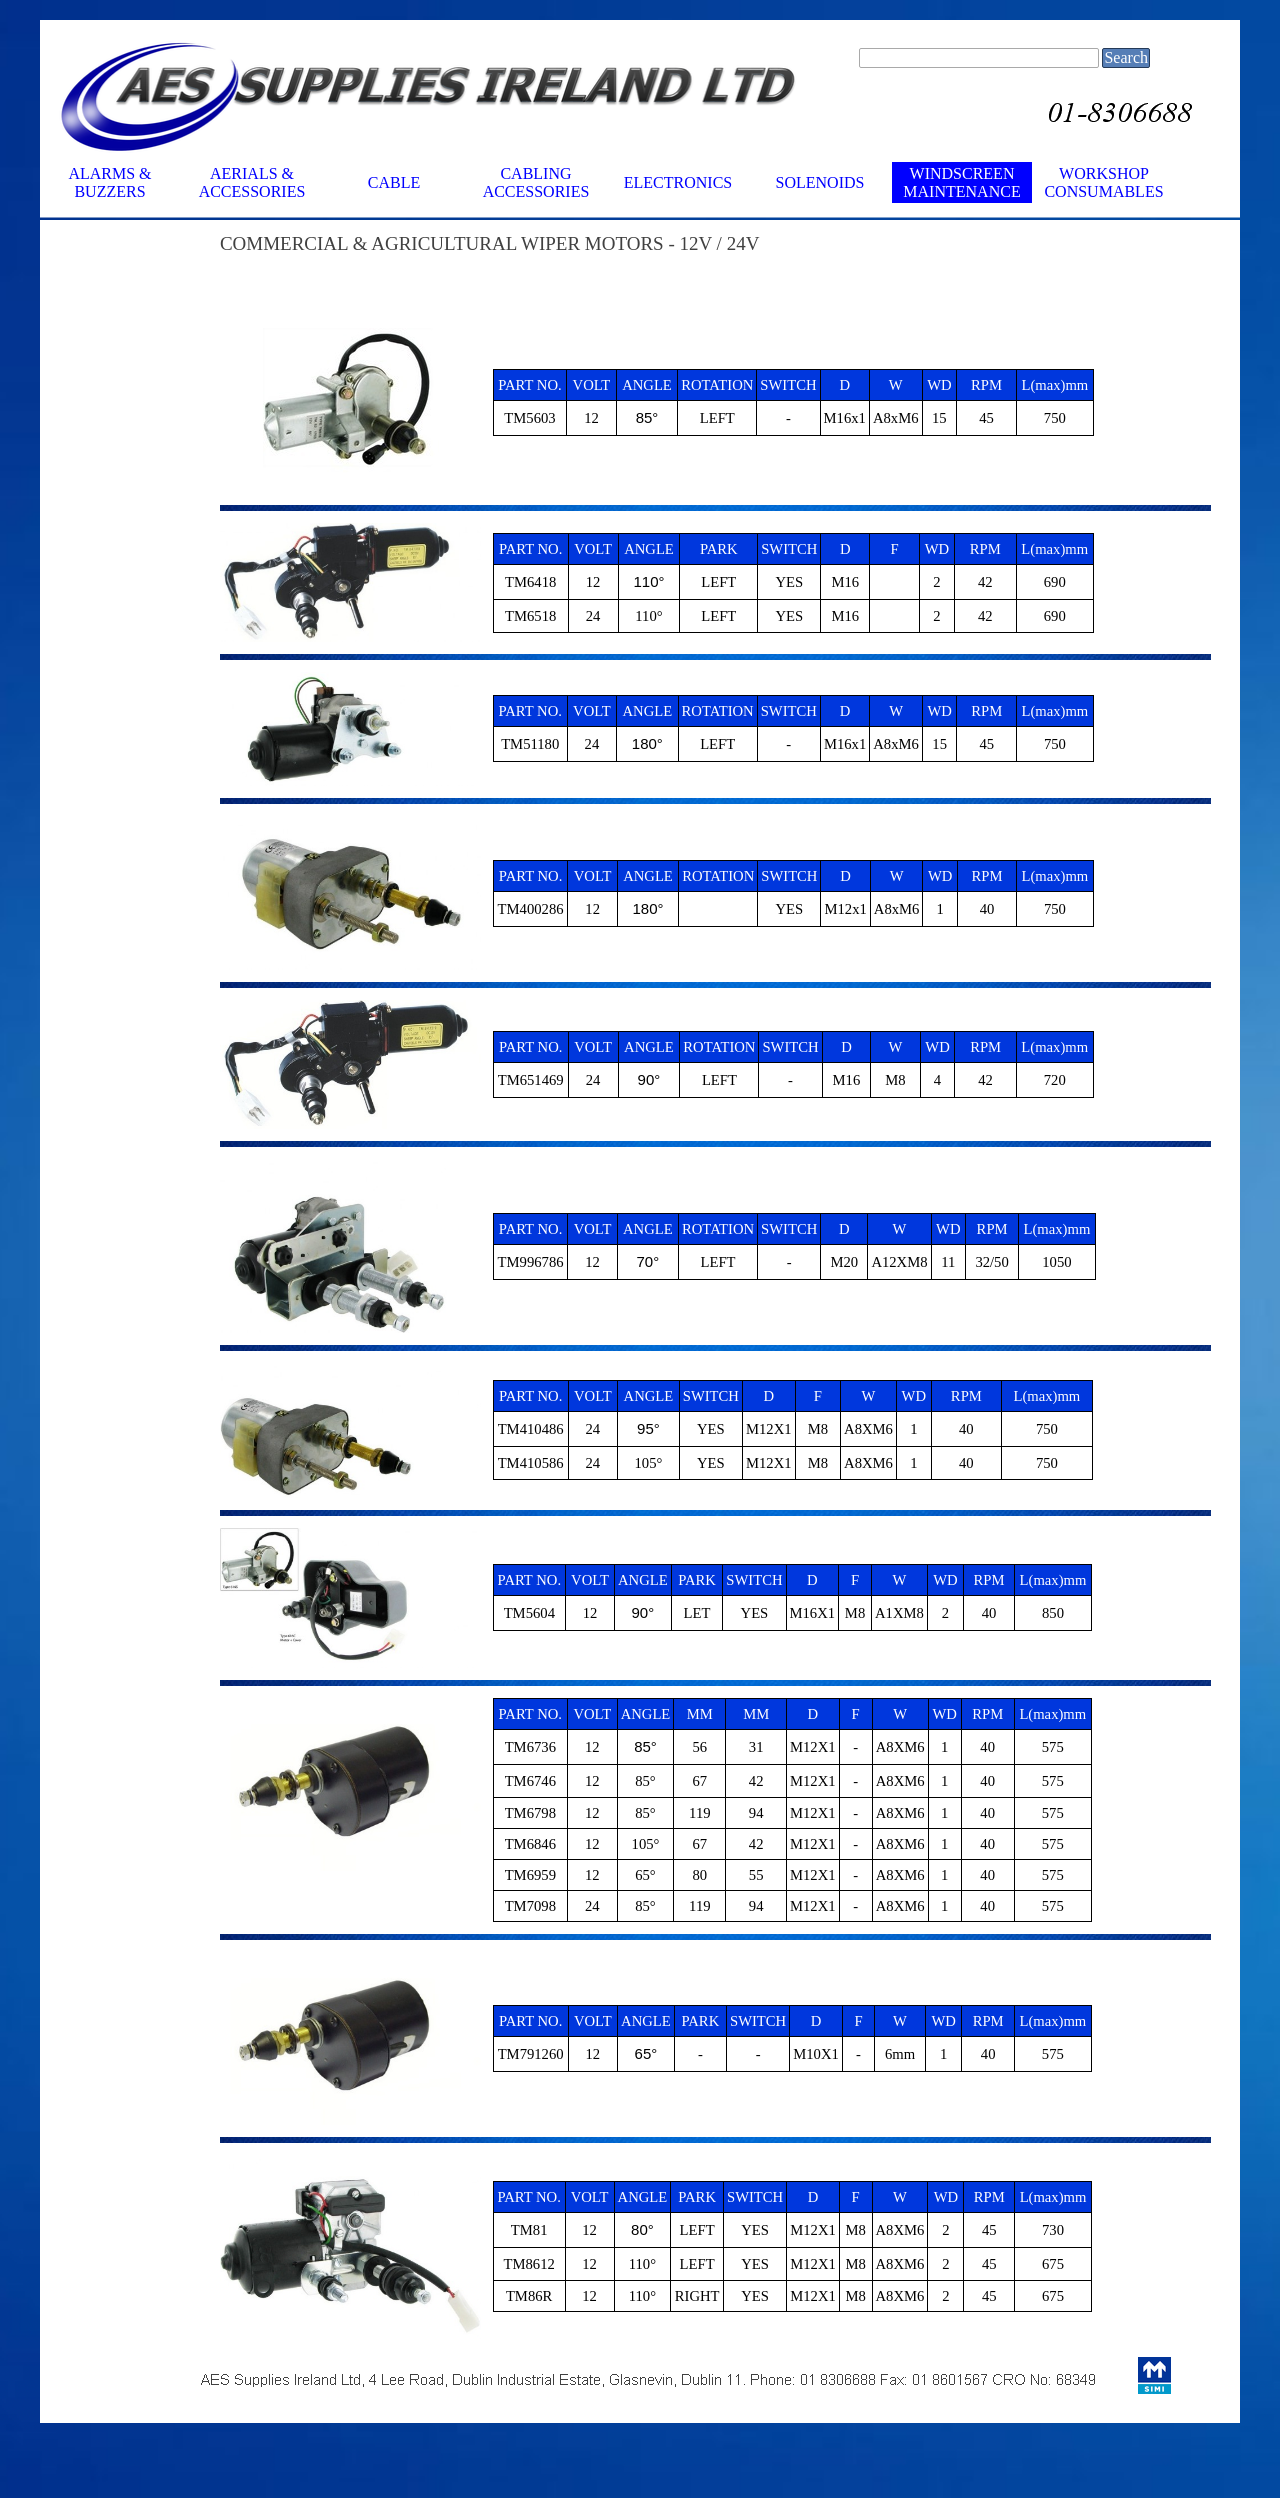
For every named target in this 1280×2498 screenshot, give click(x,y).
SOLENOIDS (820, 182)
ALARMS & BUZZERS (109, 182)
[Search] (979, 58)
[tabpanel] (669, 265)
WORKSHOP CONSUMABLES (1103, 182)
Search (1126, 57)
